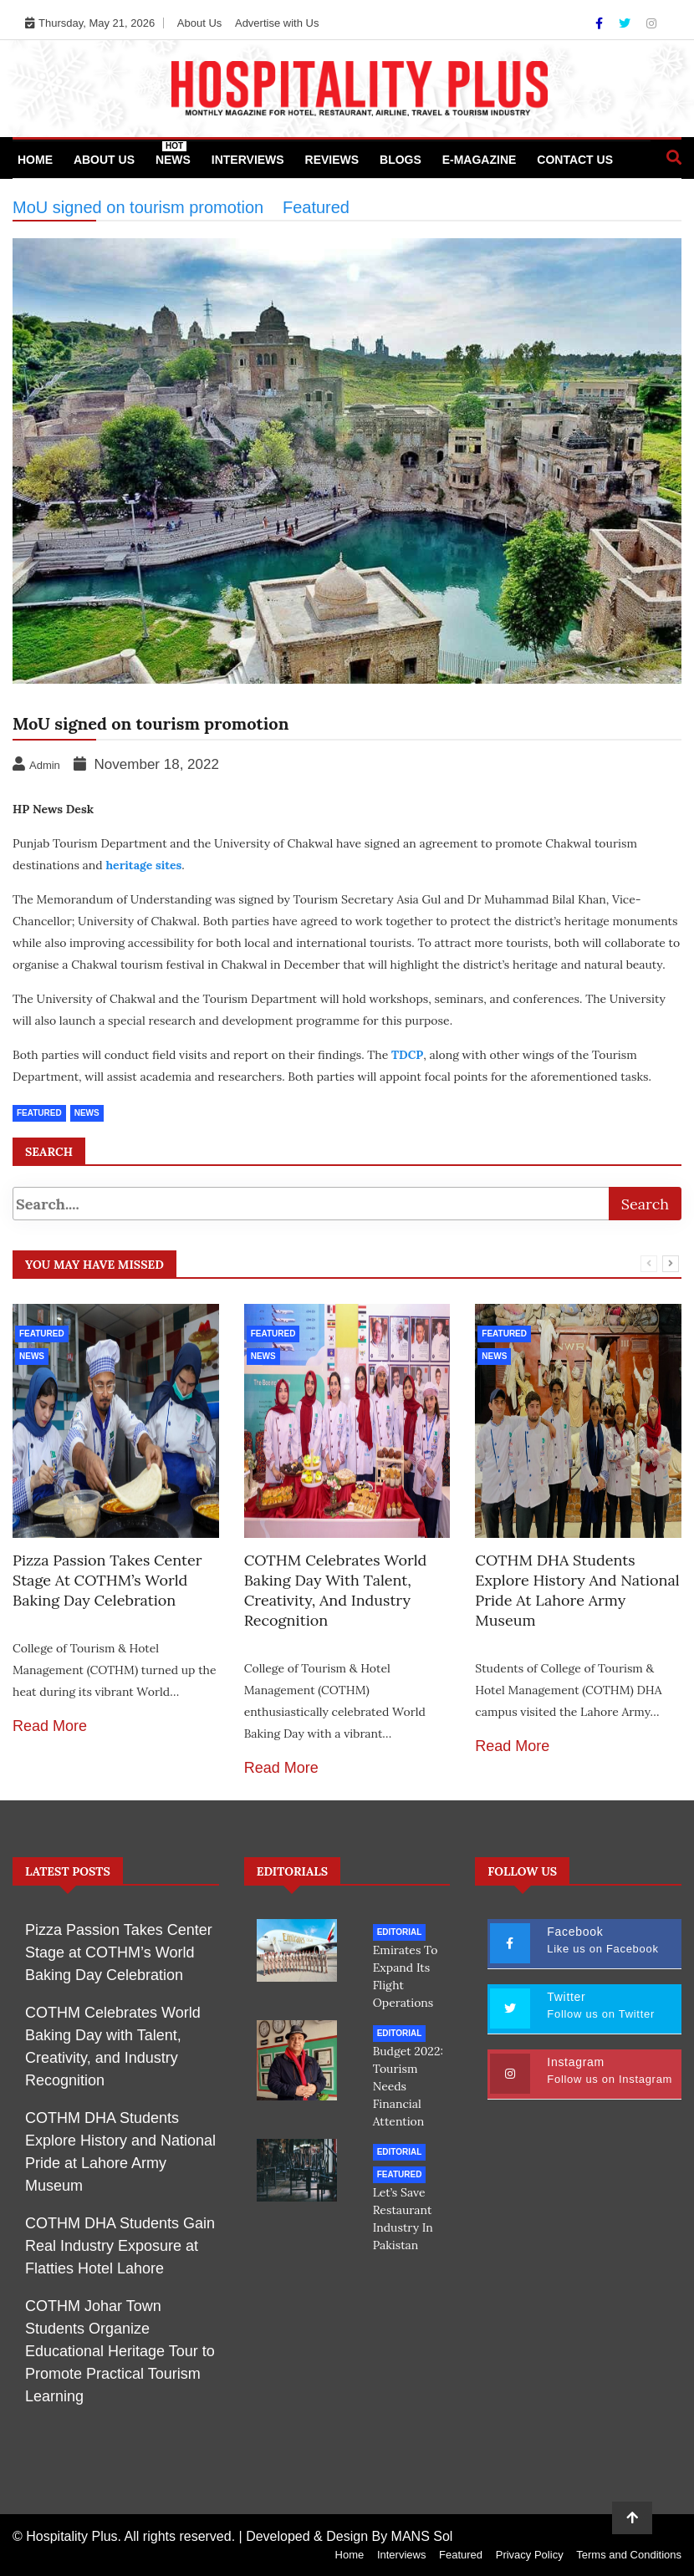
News (173, 153)
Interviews (248, 159)
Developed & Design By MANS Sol (349, 2536)
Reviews (332, 159)
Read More (50, 1726)
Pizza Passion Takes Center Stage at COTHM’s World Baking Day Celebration (107, 1580)
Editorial (399, 1932)
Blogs (400, 159)
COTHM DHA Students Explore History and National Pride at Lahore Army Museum (577, 1590)
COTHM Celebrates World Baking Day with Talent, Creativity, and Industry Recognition (335, 1590)
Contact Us (575, 159)
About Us (199, 23)
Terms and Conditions (628, 2554)
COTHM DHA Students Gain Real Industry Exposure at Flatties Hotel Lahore (120, 2246)
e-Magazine (479, 159)
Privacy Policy (530, 2554)
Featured (41, 1333)
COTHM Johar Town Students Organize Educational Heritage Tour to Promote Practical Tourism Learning (120, 2351)
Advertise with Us (277, 23)
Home (35, 159)
